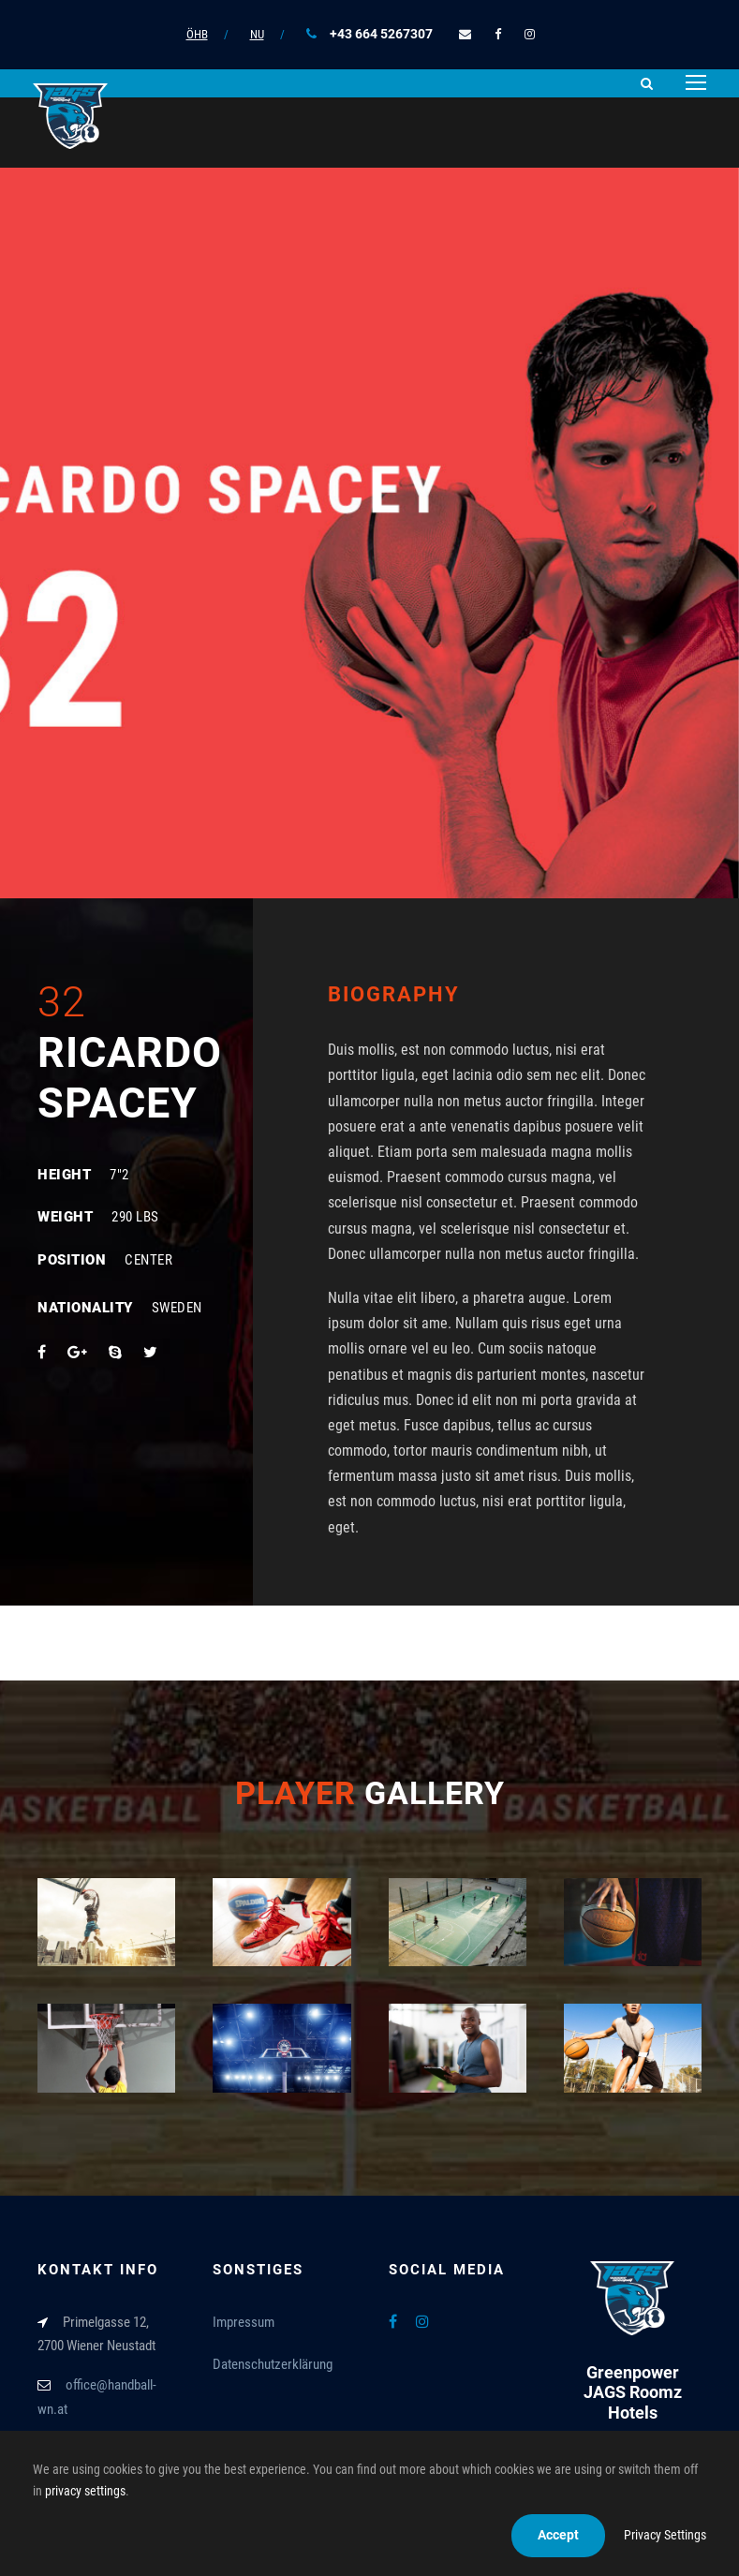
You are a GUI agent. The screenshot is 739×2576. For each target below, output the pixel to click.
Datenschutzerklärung (273, 2364)
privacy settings (85, 2490)
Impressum (243, 2322)
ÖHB (197, 34)
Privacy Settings (665, 2534)
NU (257, 34)
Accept (558, 2534)
